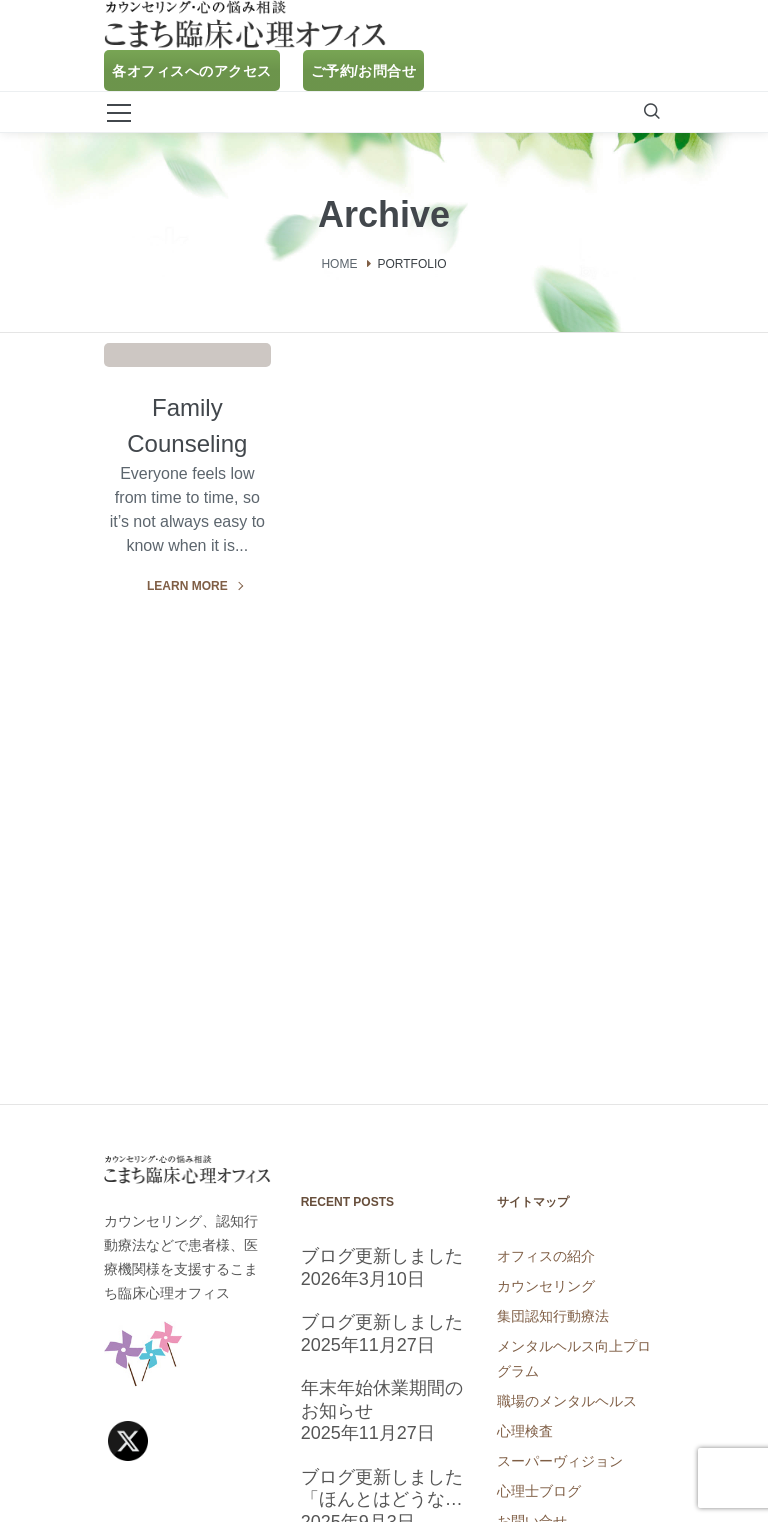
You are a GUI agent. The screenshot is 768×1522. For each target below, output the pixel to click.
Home (339, 263)
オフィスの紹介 (546, 1256)
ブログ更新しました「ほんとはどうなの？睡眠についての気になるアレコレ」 (382, 1489)
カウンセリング (546, 1286)
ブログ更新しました (382, 1256)
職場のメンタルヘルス (567, 1401)
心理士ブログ (539, 1491)
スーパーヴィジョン (560, 1461)
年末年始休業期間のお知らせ (382, 1399)
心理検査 (525, 1431)
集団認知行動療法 (553, 1316)
